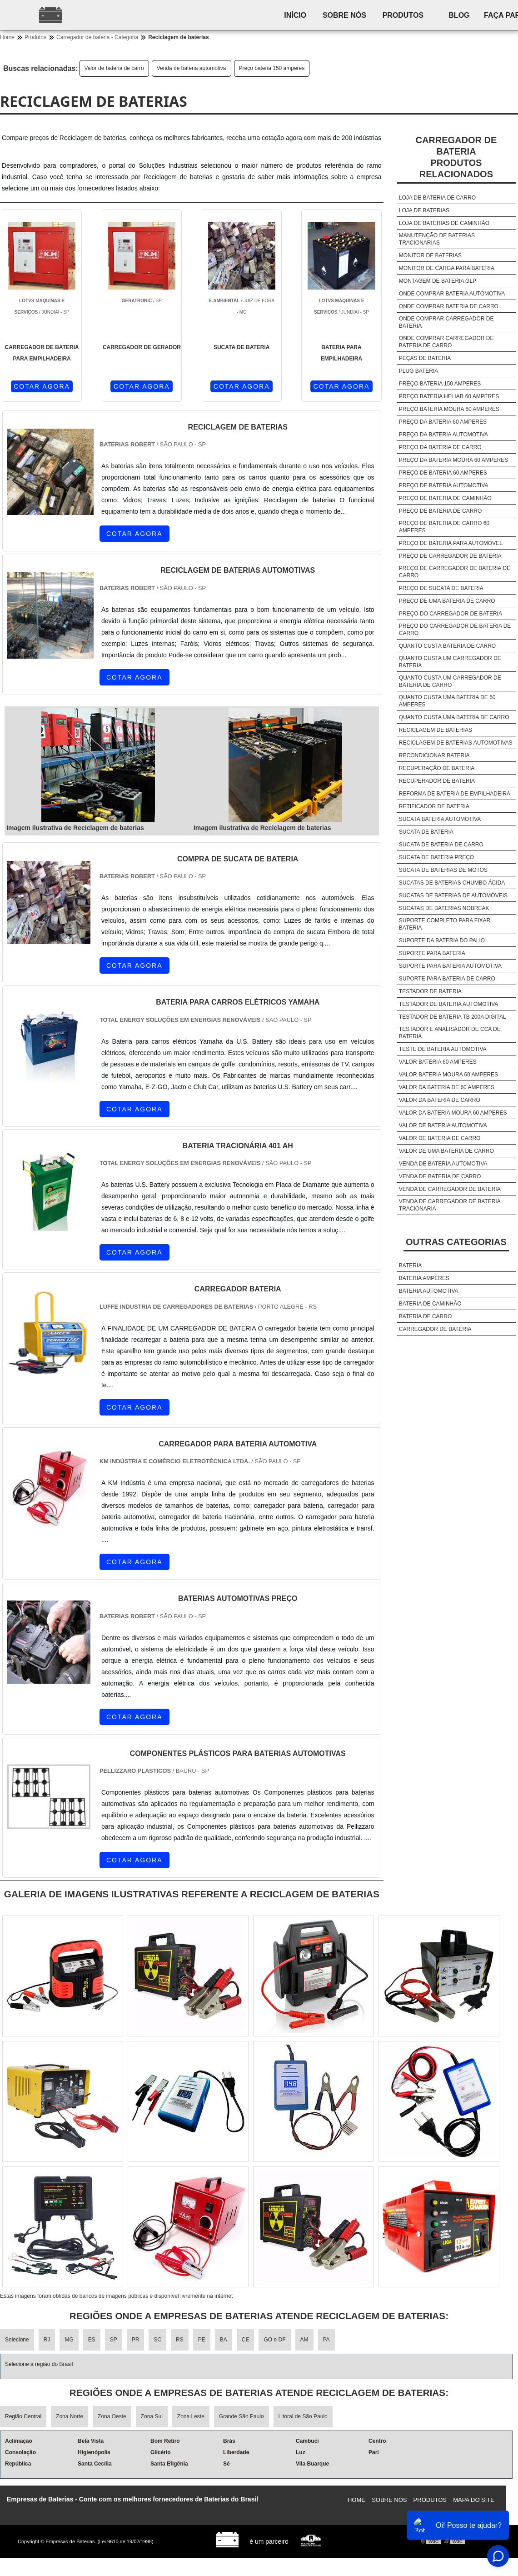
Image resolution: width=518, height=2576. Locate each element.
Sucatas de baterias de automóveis (453, 895)
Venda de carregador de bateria (450, 1189)
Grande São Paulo (241, 2416)
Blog (467, 15)
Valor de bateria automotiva (443, 1125)
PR (135, 2339)
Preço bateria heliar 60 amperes (449, 396)
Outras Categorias (456, 1242)
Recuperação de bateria (436, 768)
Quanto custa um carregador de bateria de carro (450, 681)
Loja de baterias (424, 210)
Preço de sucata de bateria (441, 588)
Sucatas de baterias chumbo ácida (452, 883)
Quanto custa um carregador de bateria (450, 662)
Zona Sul (152, 2416)
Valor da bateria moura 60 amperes (453, 1113)
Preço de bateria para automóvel (451, 543)
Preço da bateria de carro (440, 447)
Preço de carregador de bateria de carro (454, 572)
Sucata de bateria (426, 832)
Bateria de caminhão (430, 1304)
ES (91, 2339)
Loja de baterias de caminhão (444, 223)
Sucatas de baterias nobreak (444, 908)
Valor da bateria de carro (439, 1100)
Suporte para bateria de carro (447, 978)
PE (201, 2339)
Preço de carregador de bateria (450, 556)
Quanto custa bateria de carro (447, 646)
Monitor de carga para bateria (446, 268)
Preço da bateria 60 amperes (443, 422)
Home (356, 2499)
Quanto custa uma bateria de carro (454, 717)
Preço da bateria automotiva (443, 434)
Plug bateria (418, 371)
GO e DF (274, 2339)
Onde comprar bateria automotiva (452, 293)
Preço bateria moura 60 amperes (449, 409)
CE (245, 2339)
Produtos (409, 15)
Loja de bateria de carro (437, 198)
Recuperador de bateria (437, 781)
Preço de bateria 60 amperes (443, 473)
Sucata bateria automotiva (440, 819)
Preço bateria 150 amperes (272, 68)
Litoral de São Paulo (303, 2416)
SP (113, 2339)
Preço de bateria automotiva (443, 485)
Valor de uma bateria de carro (446, 1151)
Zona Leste (190, 2416)
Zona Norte (69, 2416)
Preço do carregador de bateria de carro (455, 629)
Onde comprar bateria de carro (448, 306)
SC (157, 2339)
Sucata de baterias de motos (443, 870)
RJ (47, 2339)
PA (326, 2339)
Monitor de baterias (430, 255)
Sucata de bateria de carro (441, 844)
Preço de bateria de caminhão (445, 498)
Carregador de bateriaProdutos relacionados (456, 157)
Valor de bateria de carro (114, 68)
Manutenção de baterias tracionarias (437, 239)
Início (297, 15)
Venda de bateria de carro (440, 1176)
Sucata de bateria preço (436, 857)
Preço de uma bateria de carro (447, 601)
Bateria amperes (424, 1278)
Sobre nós (348, 15)
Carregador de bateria (435, 1329)
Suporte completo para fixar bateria (444, 924)
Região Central (23, 2416)
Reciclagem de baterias (435, 730)
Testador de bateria (430, 991)
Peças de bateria (425, 358)
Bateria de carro (425, 1316)
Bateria (410, 1265)
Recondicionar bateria (434, 755)
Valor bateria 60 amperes (438, 1062)
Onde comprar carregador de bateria (446, 322)
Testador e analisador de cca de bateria (450, 1033)
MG (69, 2339)
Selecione (17, 2339)
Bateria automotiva (428, 1291)
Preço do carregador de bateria (450, 613)
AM (304, 2339)
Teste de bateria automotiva (443, 1049)
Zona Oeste (112, 2416)
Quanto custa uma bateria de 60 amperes (447, 701)
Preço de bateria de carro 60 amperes (444, 527)
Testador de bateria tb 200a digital (452, 1017)
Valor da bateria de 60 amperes (446, 1087)
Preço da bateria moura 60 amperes (453, 460)
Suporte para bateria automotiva (450, 966)
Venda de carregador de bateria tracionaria (449, 1205)
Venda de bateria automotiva (191, 68)
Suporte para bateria (432, 953)
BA (223, 2339)
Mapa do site (473, 2499)
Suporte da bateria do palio (442, 940)
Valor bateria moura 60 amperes (448, 1074)
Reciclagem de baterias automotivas (456, 743)
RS (180, 2339)
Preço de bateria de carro (440, 511)
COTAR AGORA (42, 386)
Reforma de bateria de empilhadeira (454, 793)
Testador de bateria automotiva (448, 1004)
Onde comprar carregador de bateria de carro (446, 342)
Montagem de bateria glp (437, 281)
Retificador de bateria (434, 806)
